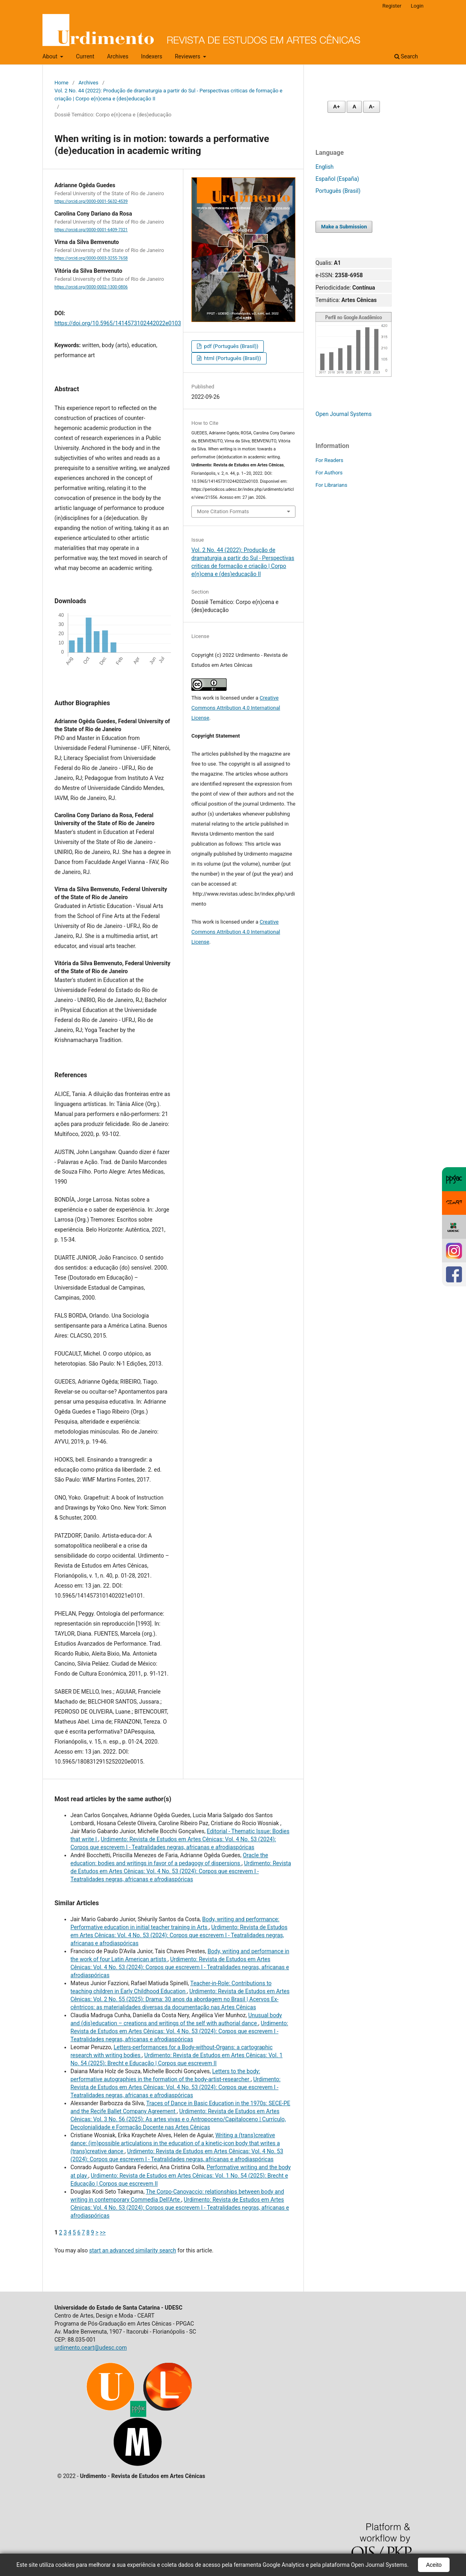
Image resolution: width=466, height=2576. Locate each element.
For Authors (329, 473)
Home (61, 83)
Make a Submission (344, 227)
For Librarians (331, 485)
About (50, 56)
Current (85, 56)
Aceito (434, 2565)
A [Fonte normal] (354, 107)
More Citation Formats (223, 511)
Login (417, 6)
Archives (118, 56)
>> (103, 2232)
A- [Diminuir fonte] (371, 107)
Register (392, 6)
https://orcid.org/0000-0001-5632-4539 (91, 201)
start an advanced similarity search (132, 2250)
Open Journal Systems (343, 414)
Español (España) (337, 179)
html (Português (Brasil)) (232, 358)
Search (406, 56)
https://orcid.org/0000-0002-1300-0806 (91, 287)
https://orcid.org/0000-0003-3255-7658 (91, 258)
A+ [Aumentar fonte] (336, 107)
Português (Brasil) (337, 191)
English (324, 167)
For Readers (329, 460)
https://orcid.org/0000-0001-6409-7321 (91, 229)
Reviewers (188, 56)
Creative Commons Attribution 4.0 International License (235, 708)
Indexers (151, 56)
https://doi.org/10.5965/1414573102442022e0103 (117, 323)
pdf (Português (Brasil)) (230, 346)
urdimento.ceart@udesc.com (90, 2347)
